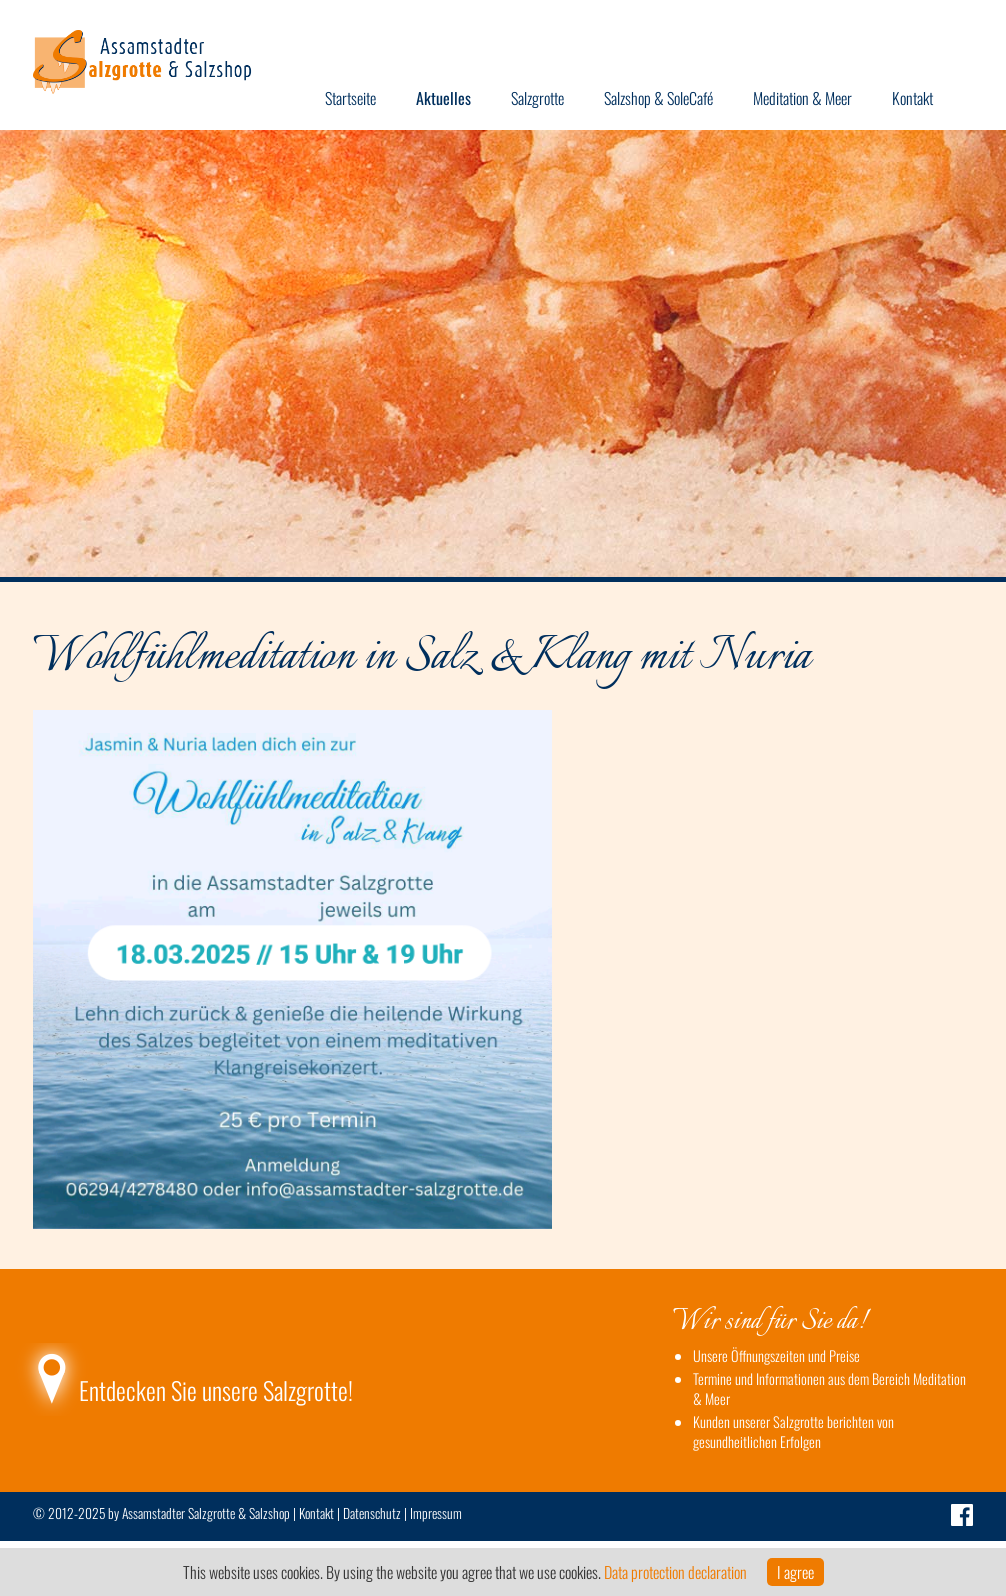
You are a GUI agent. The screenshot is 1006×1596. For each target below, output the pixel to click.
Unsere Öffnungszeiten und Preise (776, 1355)
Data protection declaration (675, 1572)
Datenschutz (372, 1513)
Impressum (436, 1513)
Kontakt (316, 1513)
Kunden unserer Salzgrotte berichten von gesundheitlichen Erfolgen (793, 1431)
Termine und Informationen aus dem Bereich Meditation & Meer (829, 1388)
